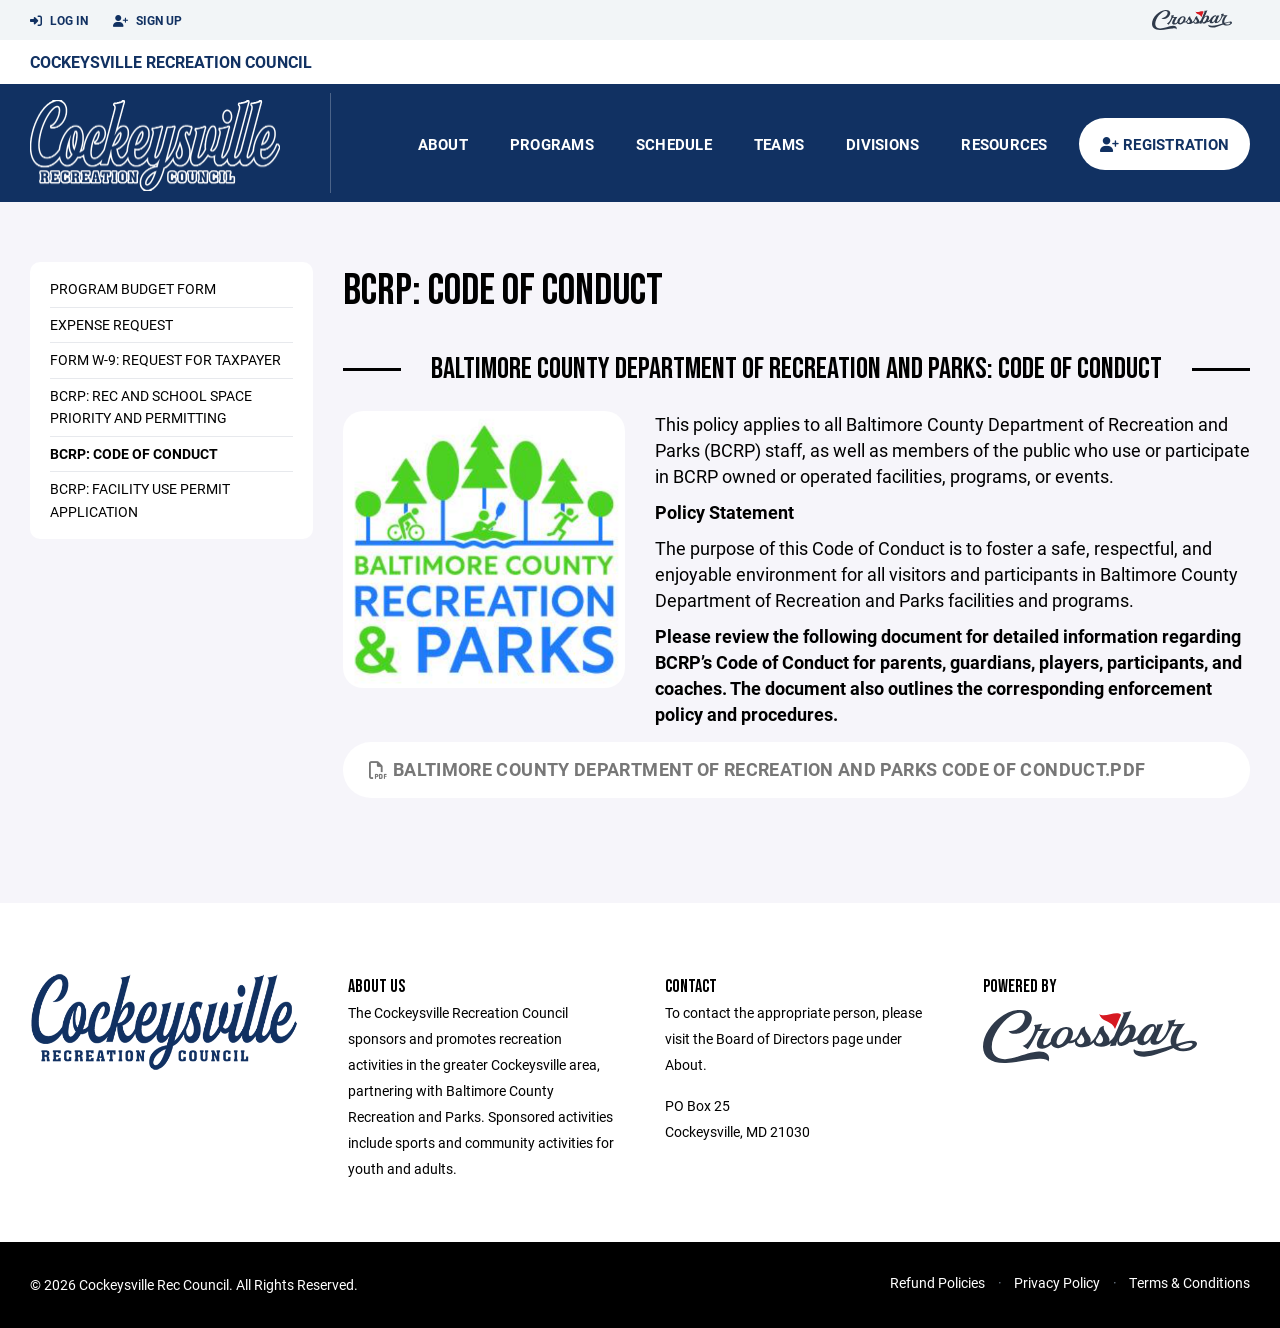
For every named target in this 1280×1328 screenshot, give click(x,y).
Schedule (674, 144)
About (443, 144)
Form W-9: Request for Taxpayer (165, 359)
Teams (779, 144)
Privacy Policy (1057, 1282)
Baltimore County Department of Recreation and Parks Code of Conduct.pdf (757, 769)
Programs (552, 144)
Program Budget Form (133, 288)
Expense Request (111, 324)
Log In (59, 21)
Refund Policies (937, 1282)
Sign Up (147, 21)
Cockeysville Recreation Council (171, 61)
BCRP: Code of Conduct (134, 453)
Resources (1004, 144)
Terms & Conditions (1189, 1282)
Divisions (882, 144)
